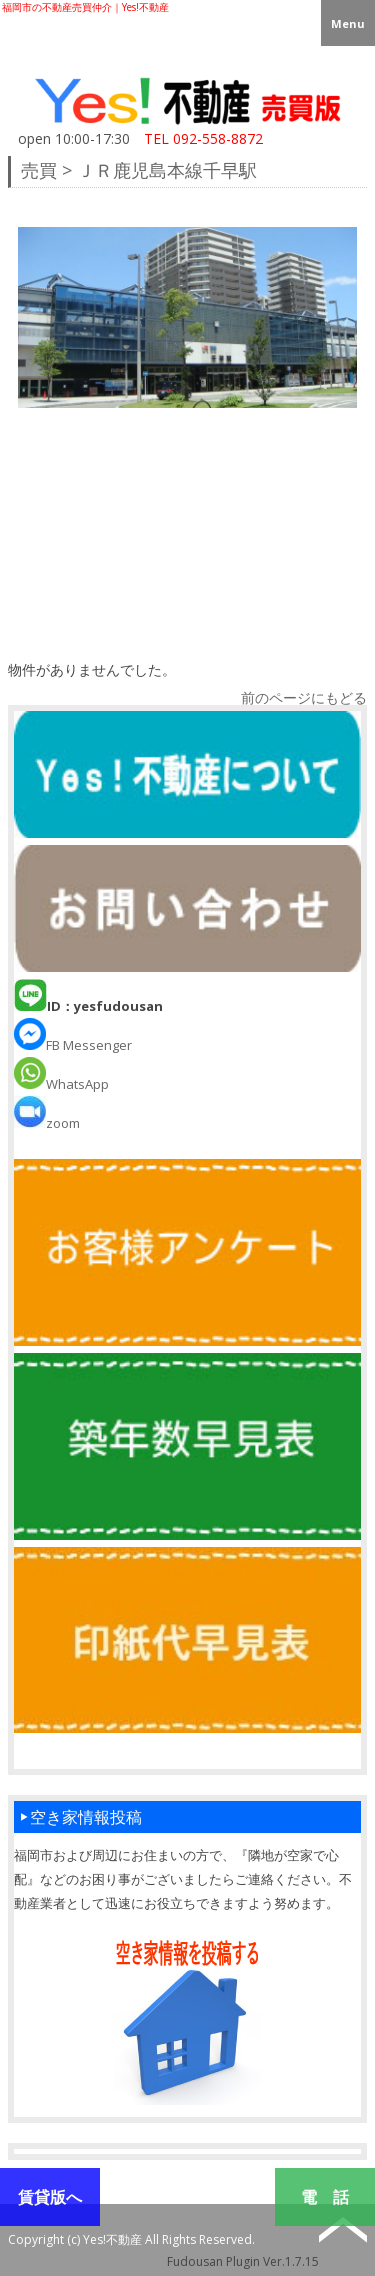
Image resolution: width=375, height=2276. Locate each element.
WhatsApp (61, 1084)
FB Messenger (73, 1045)
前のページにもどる (304, 697)
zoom (47, 1123)
